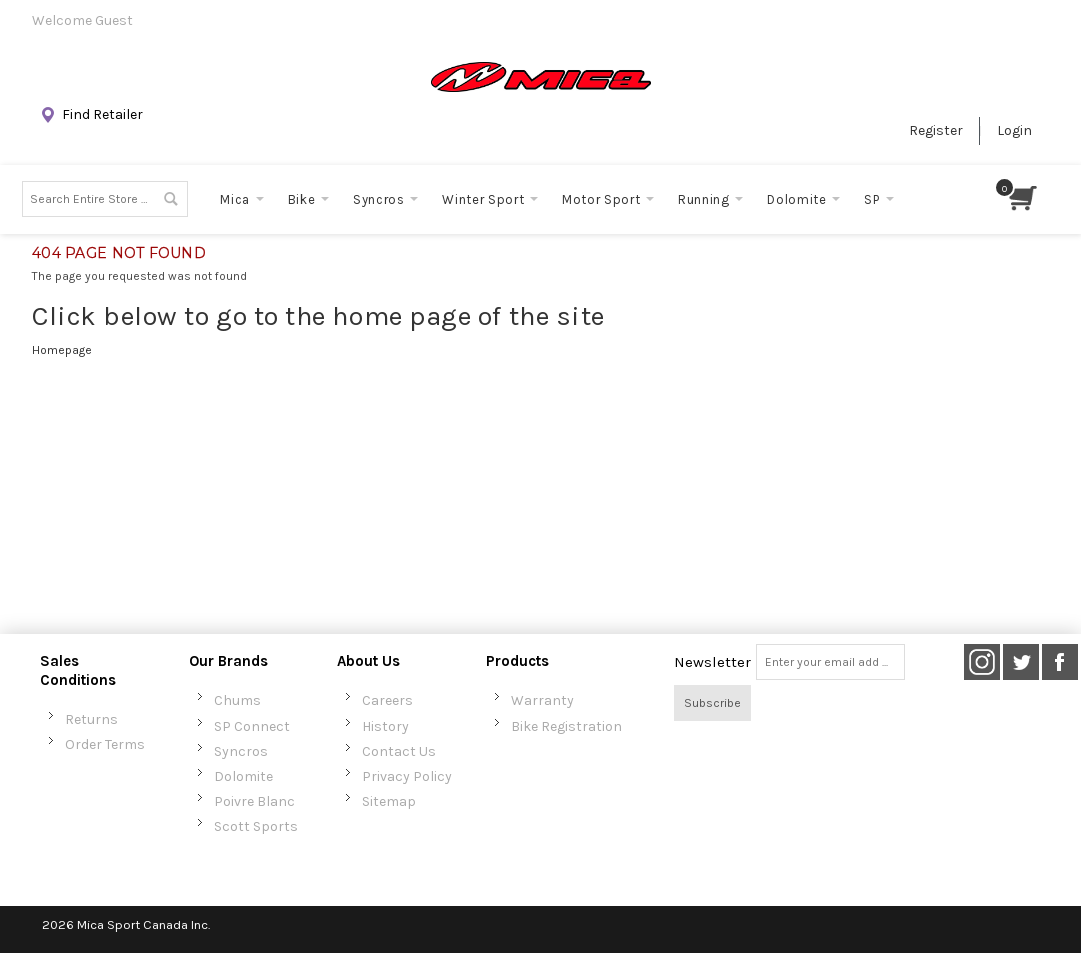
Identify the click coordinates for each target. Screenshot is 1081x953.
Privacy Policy (407, 776)
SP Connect (252, 726)
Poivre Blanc (254, 801)
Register (936, 130)
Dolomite (243, 776)
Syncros (241, 751)
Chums (237, 700)
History (385, 726)
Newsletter (712, 662)
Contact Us (399, 751)
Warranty (542, 700)
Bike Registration (566, 726)
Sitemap (389, 801)
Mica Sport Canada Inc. (143, 924)
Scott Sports (256, 826)
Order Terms (105, 744)
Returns (91, 719)
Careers (387, 700)
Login (1014, 130)
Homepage (62, 350)
